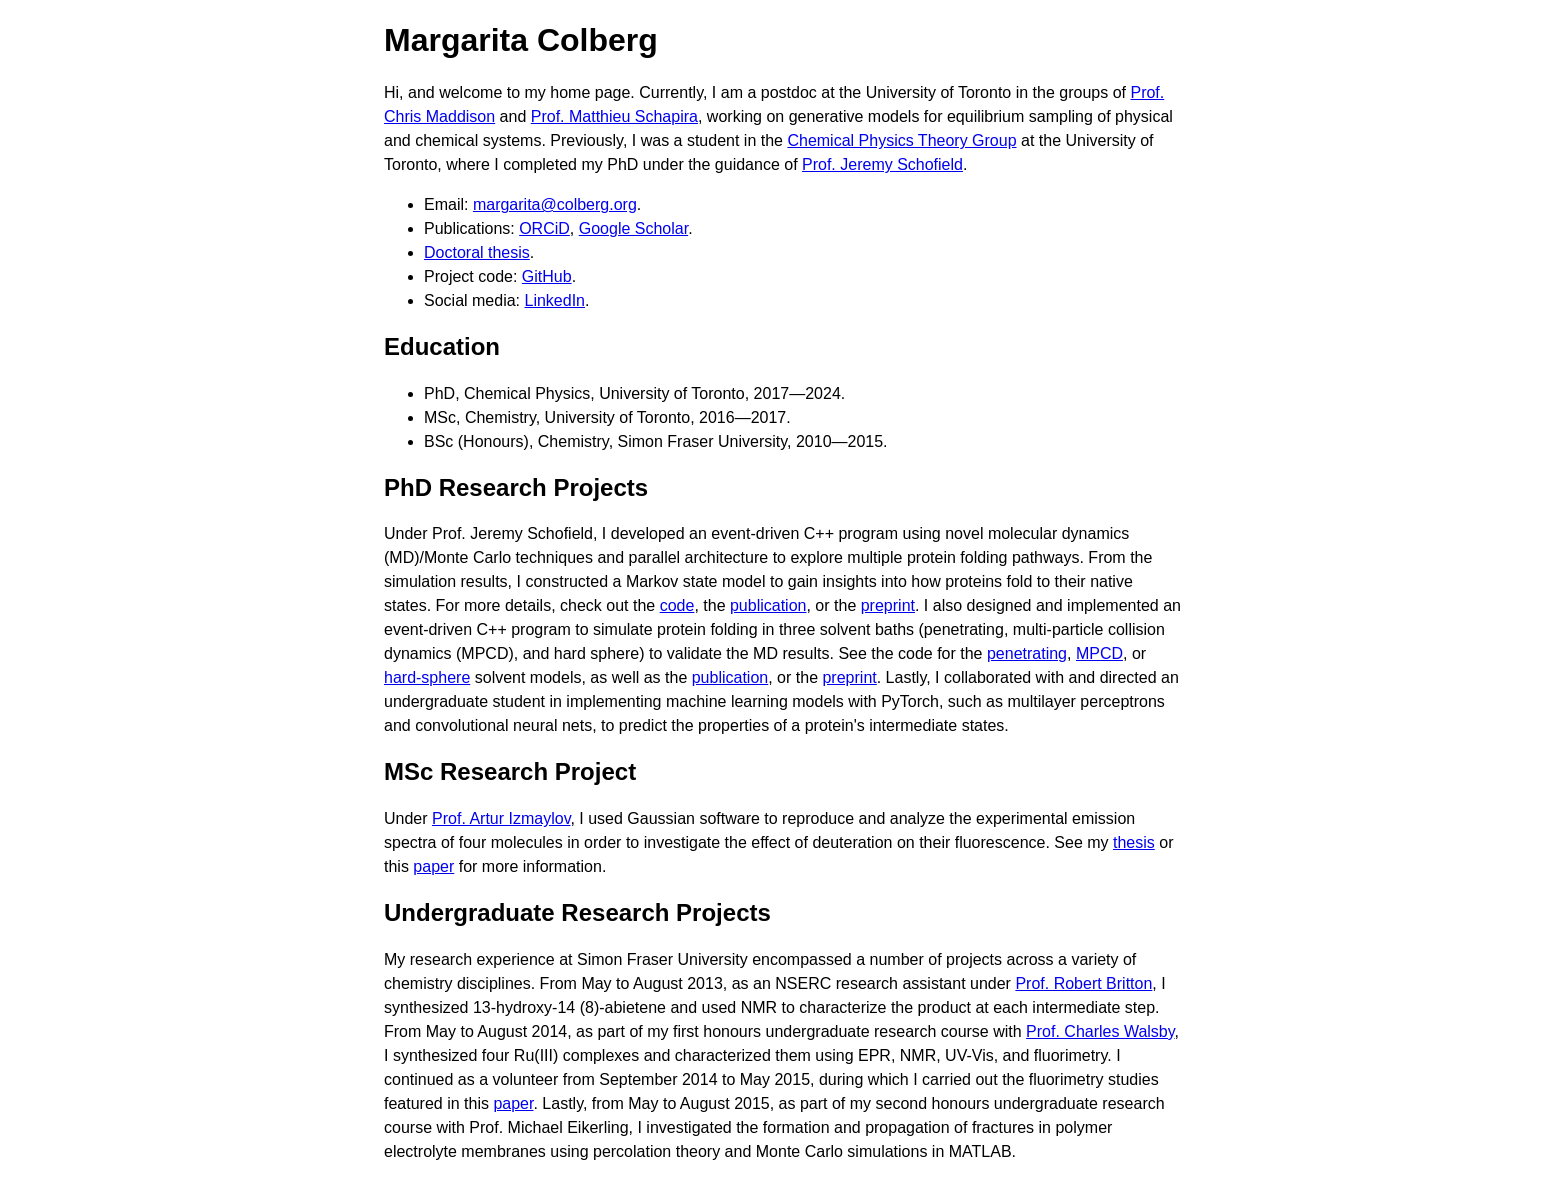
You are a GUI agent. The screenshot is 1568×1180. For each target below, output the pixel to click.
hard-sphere (427, 677)
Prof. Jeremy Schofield (882, 164)
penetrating (1027, 653)
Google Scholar (633, 228)
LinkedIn (555, 300)
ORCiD (544, 228)
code (677, 605)
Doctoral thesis (477, 252)
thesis (1134, 842)
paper (433, 866)
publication (768, 605)
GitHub (547, 276)
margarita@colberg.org (555, 204)
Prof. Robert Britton (1083, 983)
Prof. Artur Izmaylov (501, 818)
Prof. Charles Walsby (1100, 1031)
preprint (888, 605)
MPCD (1099, 653)
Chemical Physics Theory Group (901, 140)
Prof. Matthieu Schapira (614, 116)
